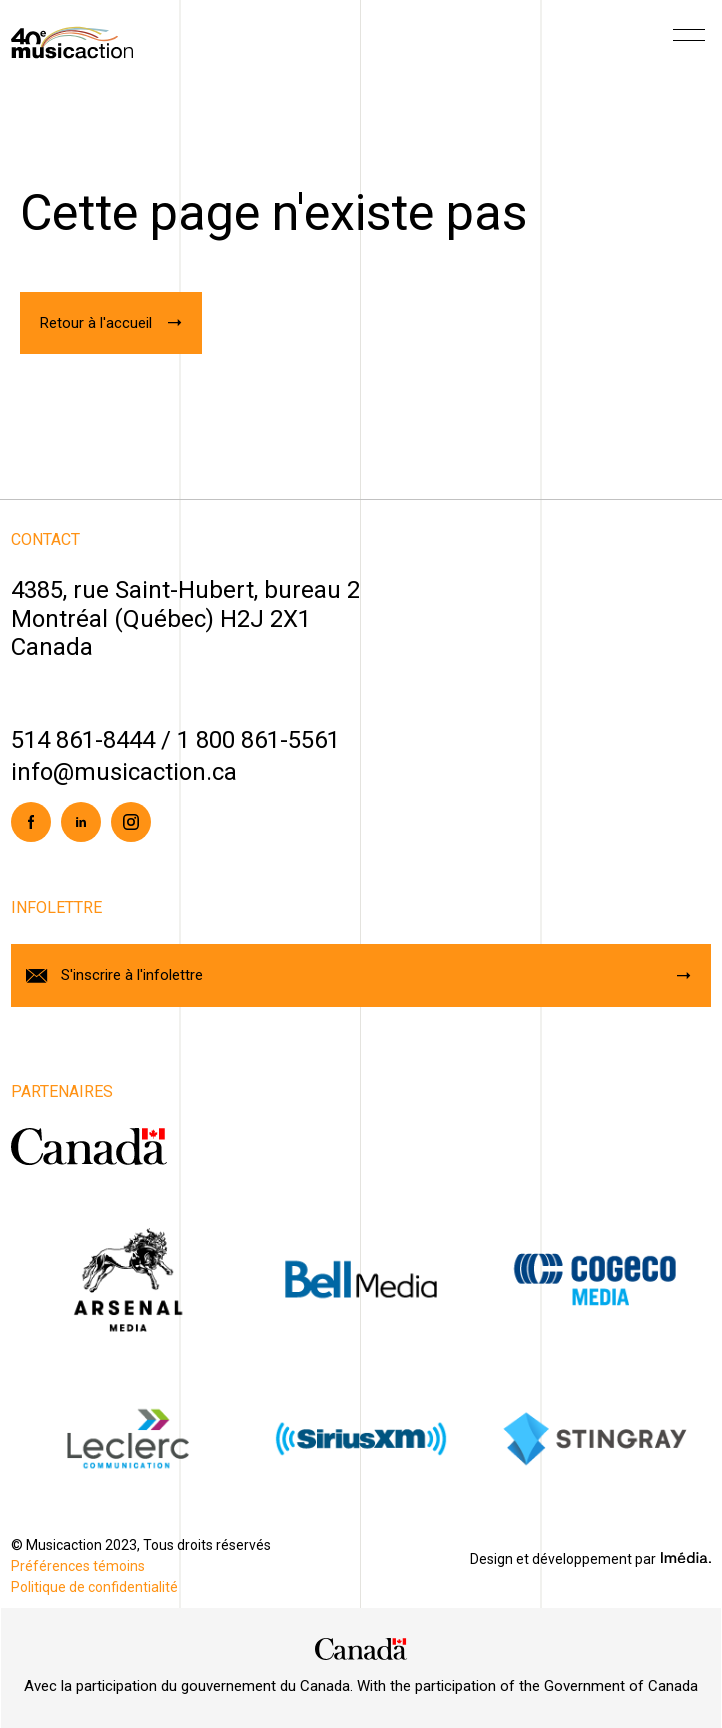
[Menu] (689, 42)
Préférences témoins (78, 1566)
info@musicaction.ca (124, 772)
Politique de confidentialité (94, 1587)
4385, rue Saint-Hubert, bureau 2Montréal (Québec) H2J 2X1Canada (185, 619)
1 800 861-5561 (258, 740)
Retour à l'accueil (96, 323)
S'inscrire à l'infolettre (132, 975)
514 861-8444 (83, 740)
